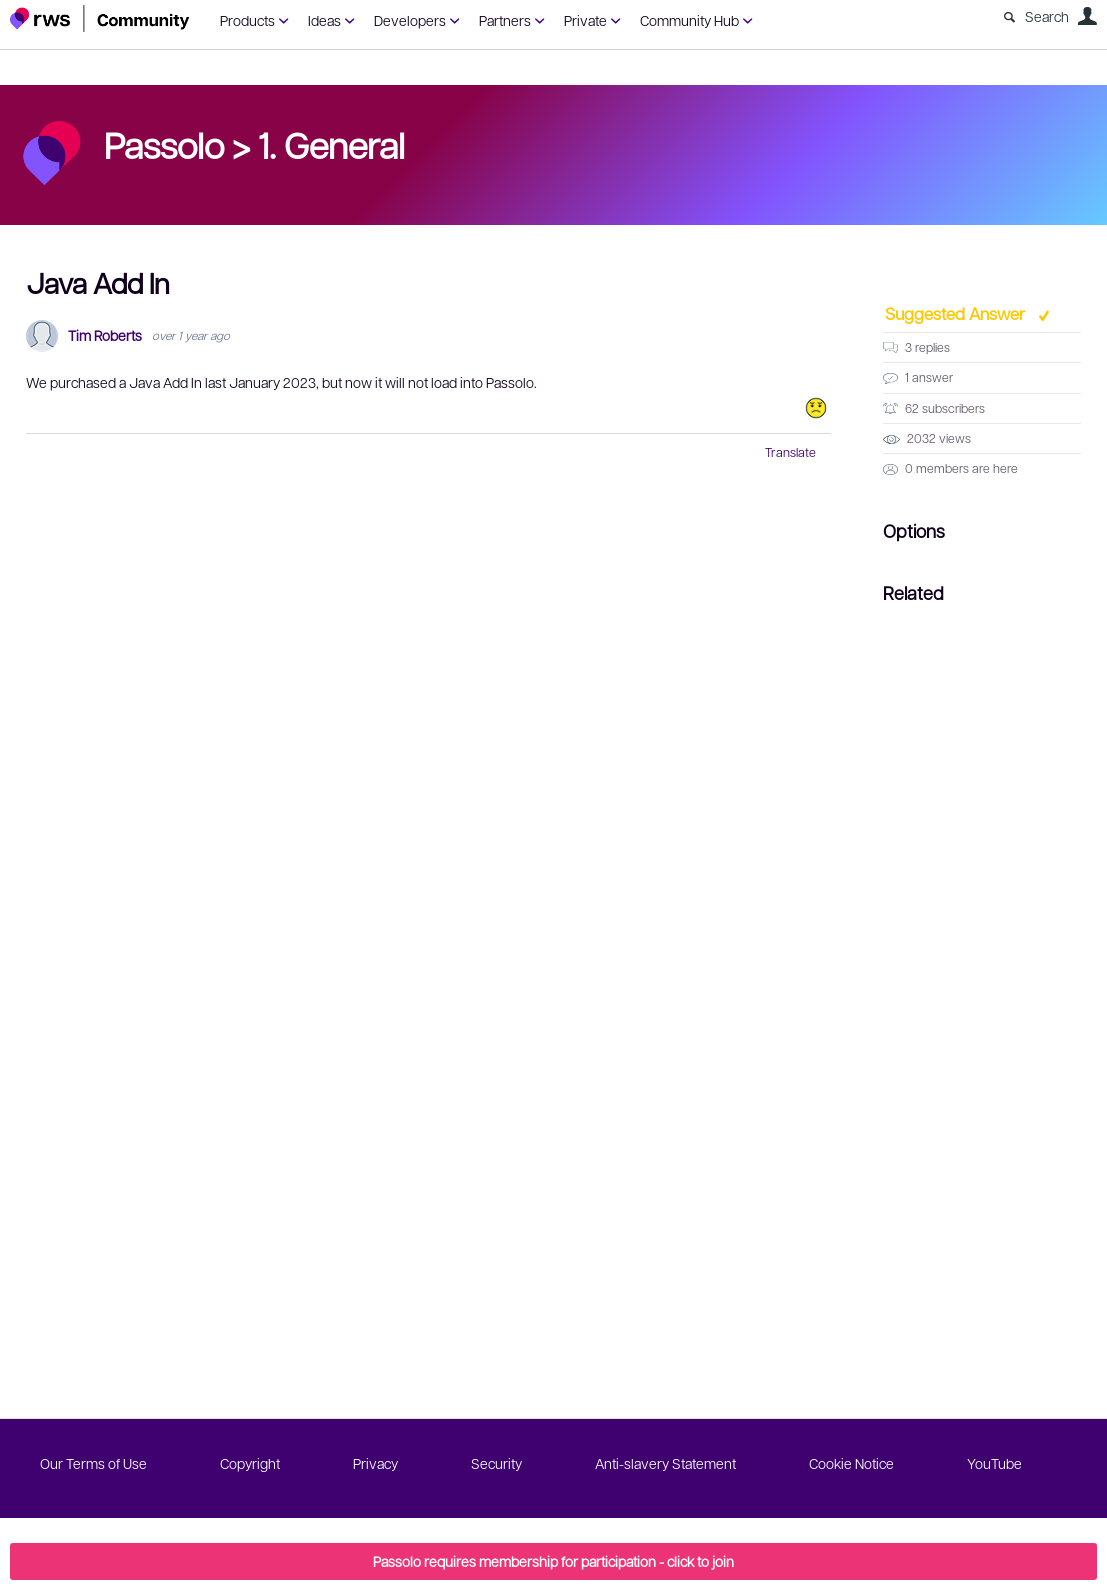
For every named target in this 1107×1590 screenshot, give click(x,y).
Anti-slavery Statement (665, 1463)
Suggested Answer (957, 313)
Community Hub (689, 20)
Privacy (375, 1463)
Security (496, 1463)
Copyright (250, 1463)
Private (585, 20)
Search (1047, 16)
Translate (790, 452)
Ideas (324, 20)
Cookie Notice (851, 1463)
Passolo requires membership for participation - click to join (553, 1561)
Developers (410, 20)
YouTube (994, 1463)
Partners (505, 20)
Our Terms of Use (93, 1463)
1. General (331, 144)
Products (247, 20)
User (1087, 16)
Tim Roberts (105, 335)
